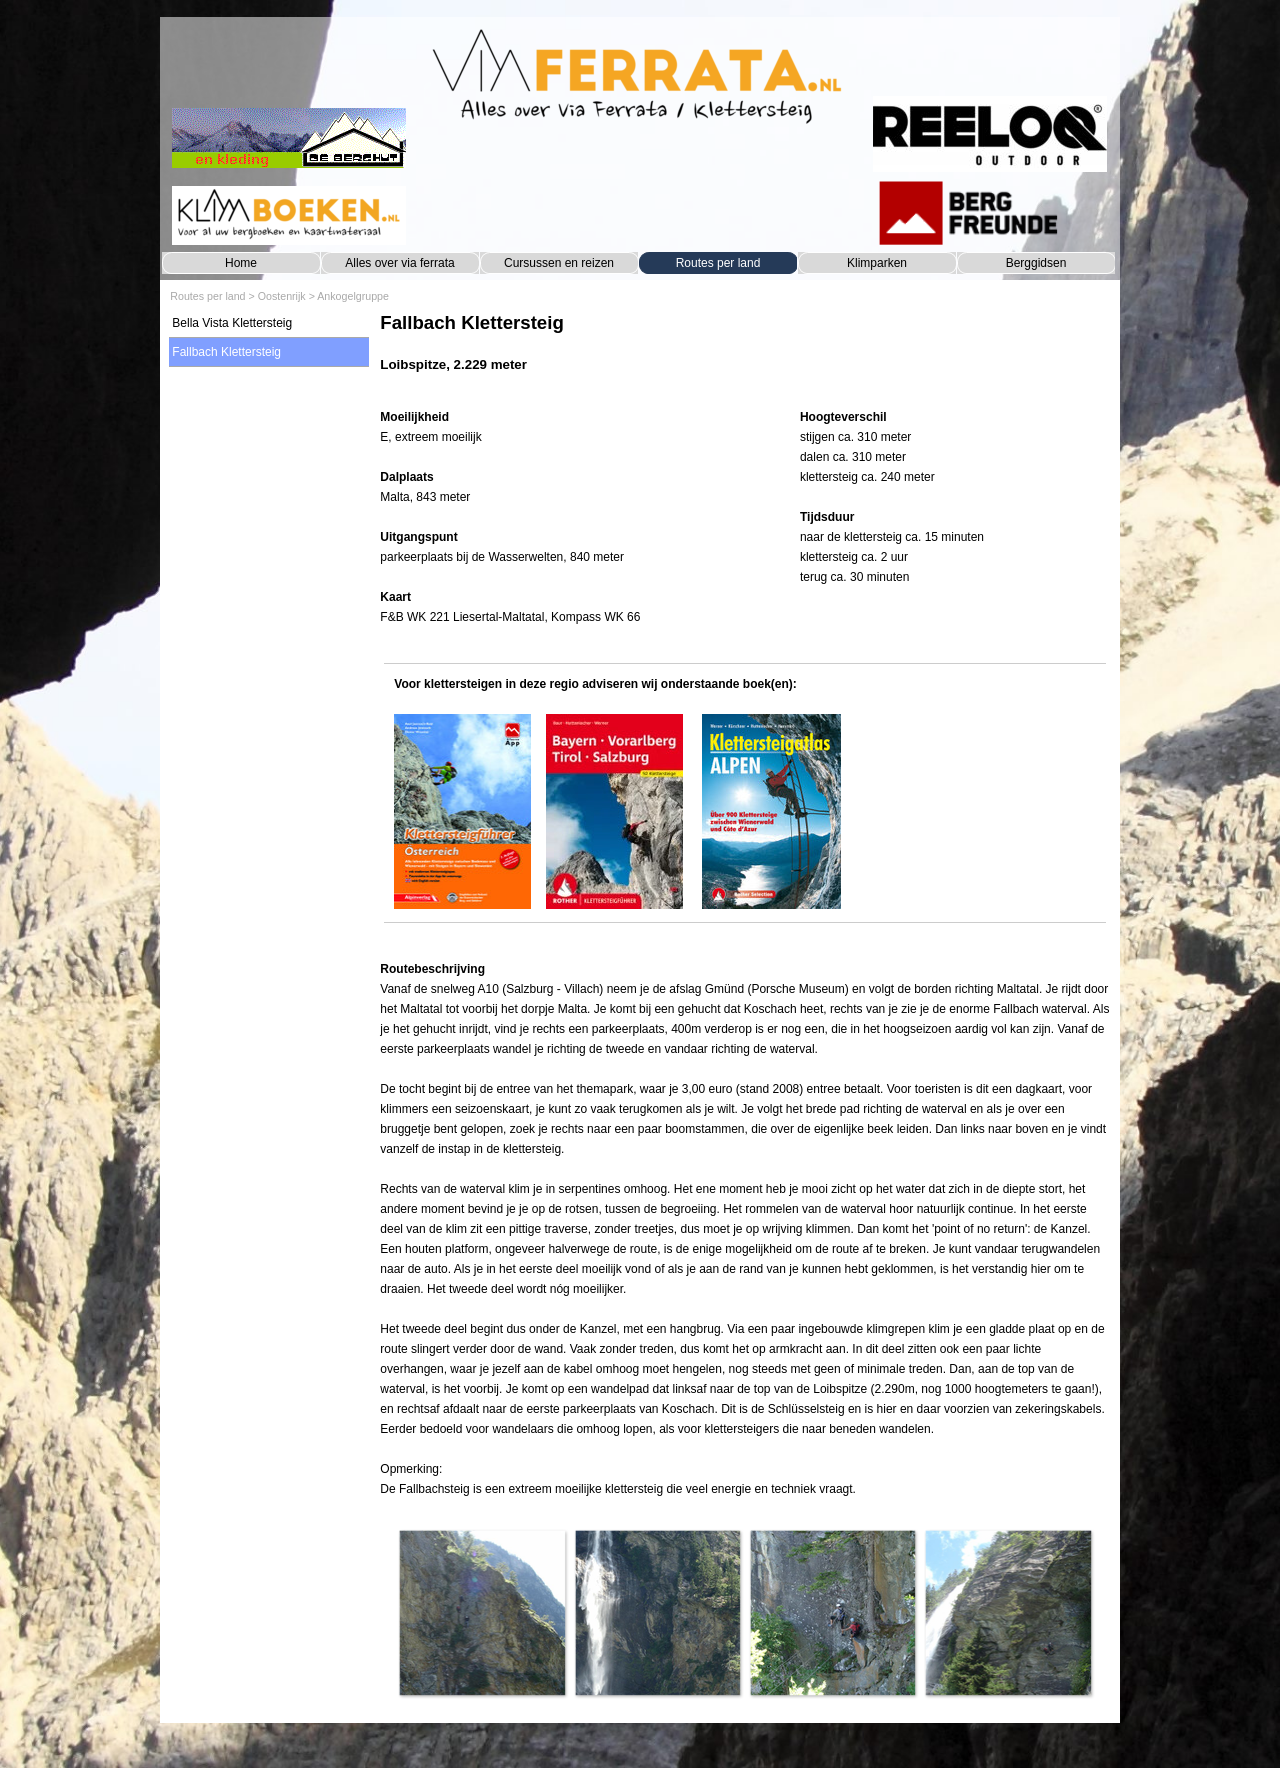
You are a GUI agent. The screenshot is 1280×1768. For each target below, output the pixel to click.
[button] (481, 1612)
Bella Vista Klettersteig (232, 323)
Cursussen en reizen (559, 263)
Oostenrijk (282, 296)
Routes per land (718, 263)
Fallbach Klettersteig (226, 352)
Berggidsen (1036, 263)
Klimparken (877, 263)
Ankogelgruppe (353, 296)
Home (241, 263)
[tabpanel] (744, 352)
